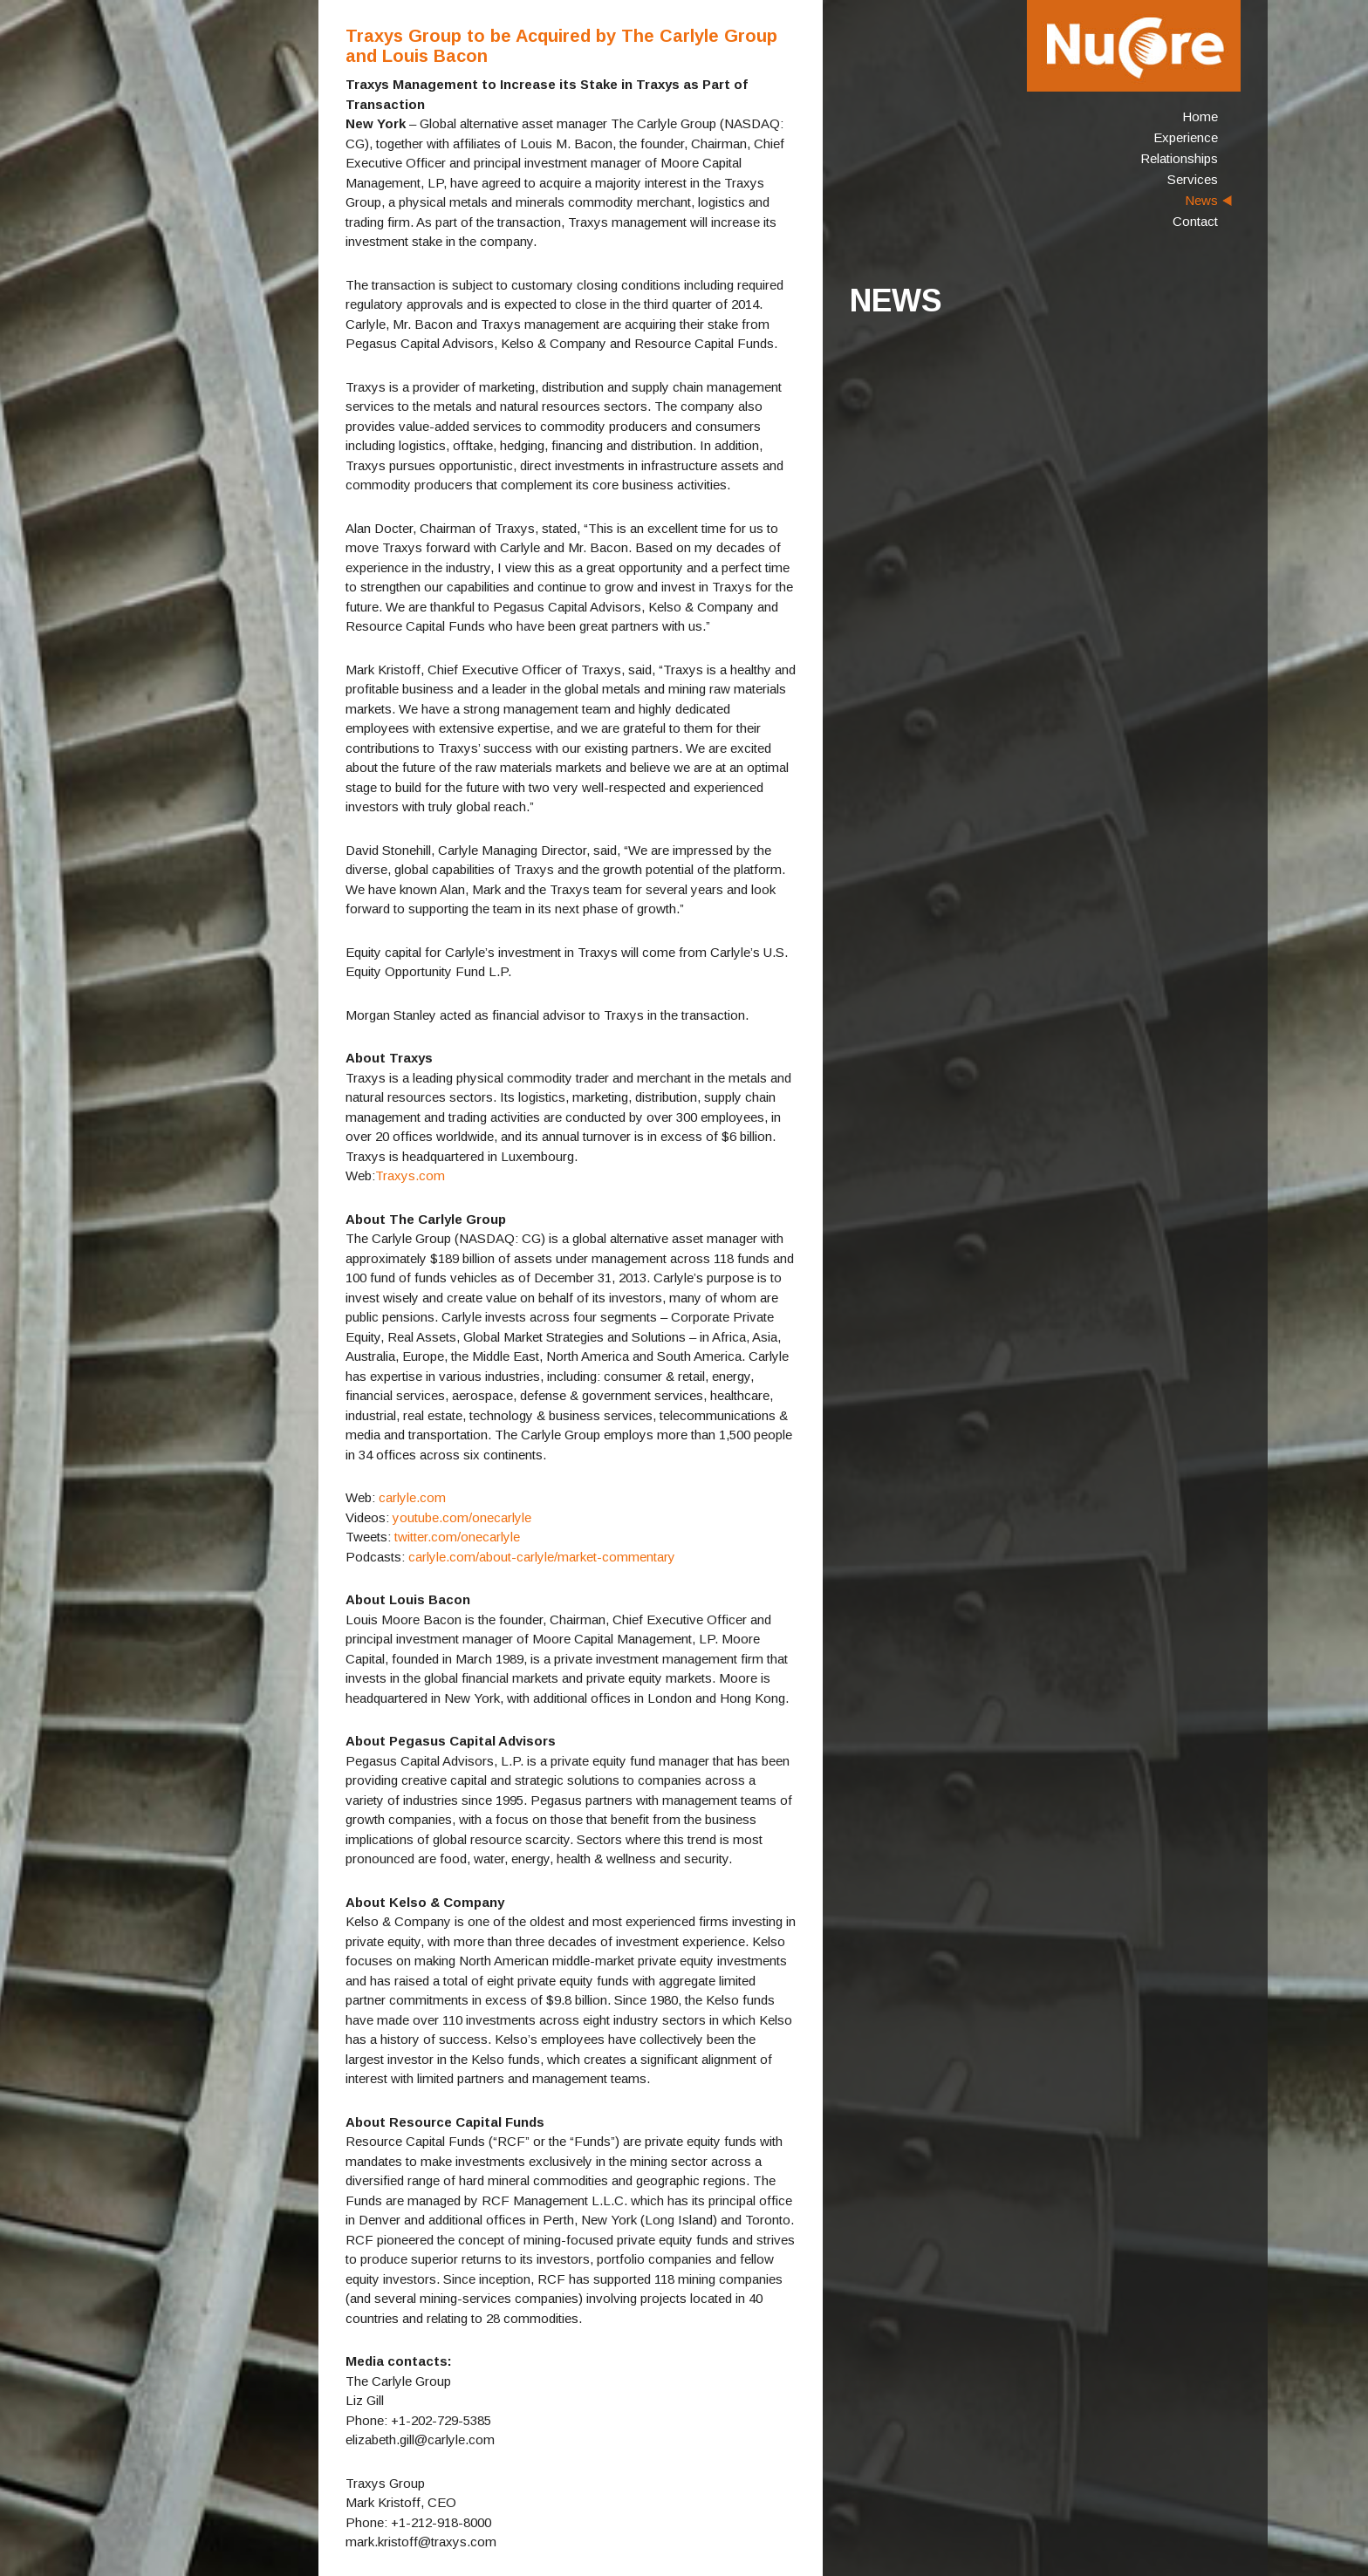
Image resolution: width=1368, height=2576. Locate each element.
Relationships (1179, 158)
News (1201, 200)
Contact (1195, 221)
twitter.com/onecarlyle (457, 1536)
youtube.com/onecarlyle (462, 1517)
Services (1192, 179)
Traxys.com (410, 1175)
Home (1200, 116)
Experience (1185, 137)
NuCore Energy (1134, 46)
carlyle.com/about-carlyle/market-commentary (540, 1556)
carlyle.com (412, 1497)
